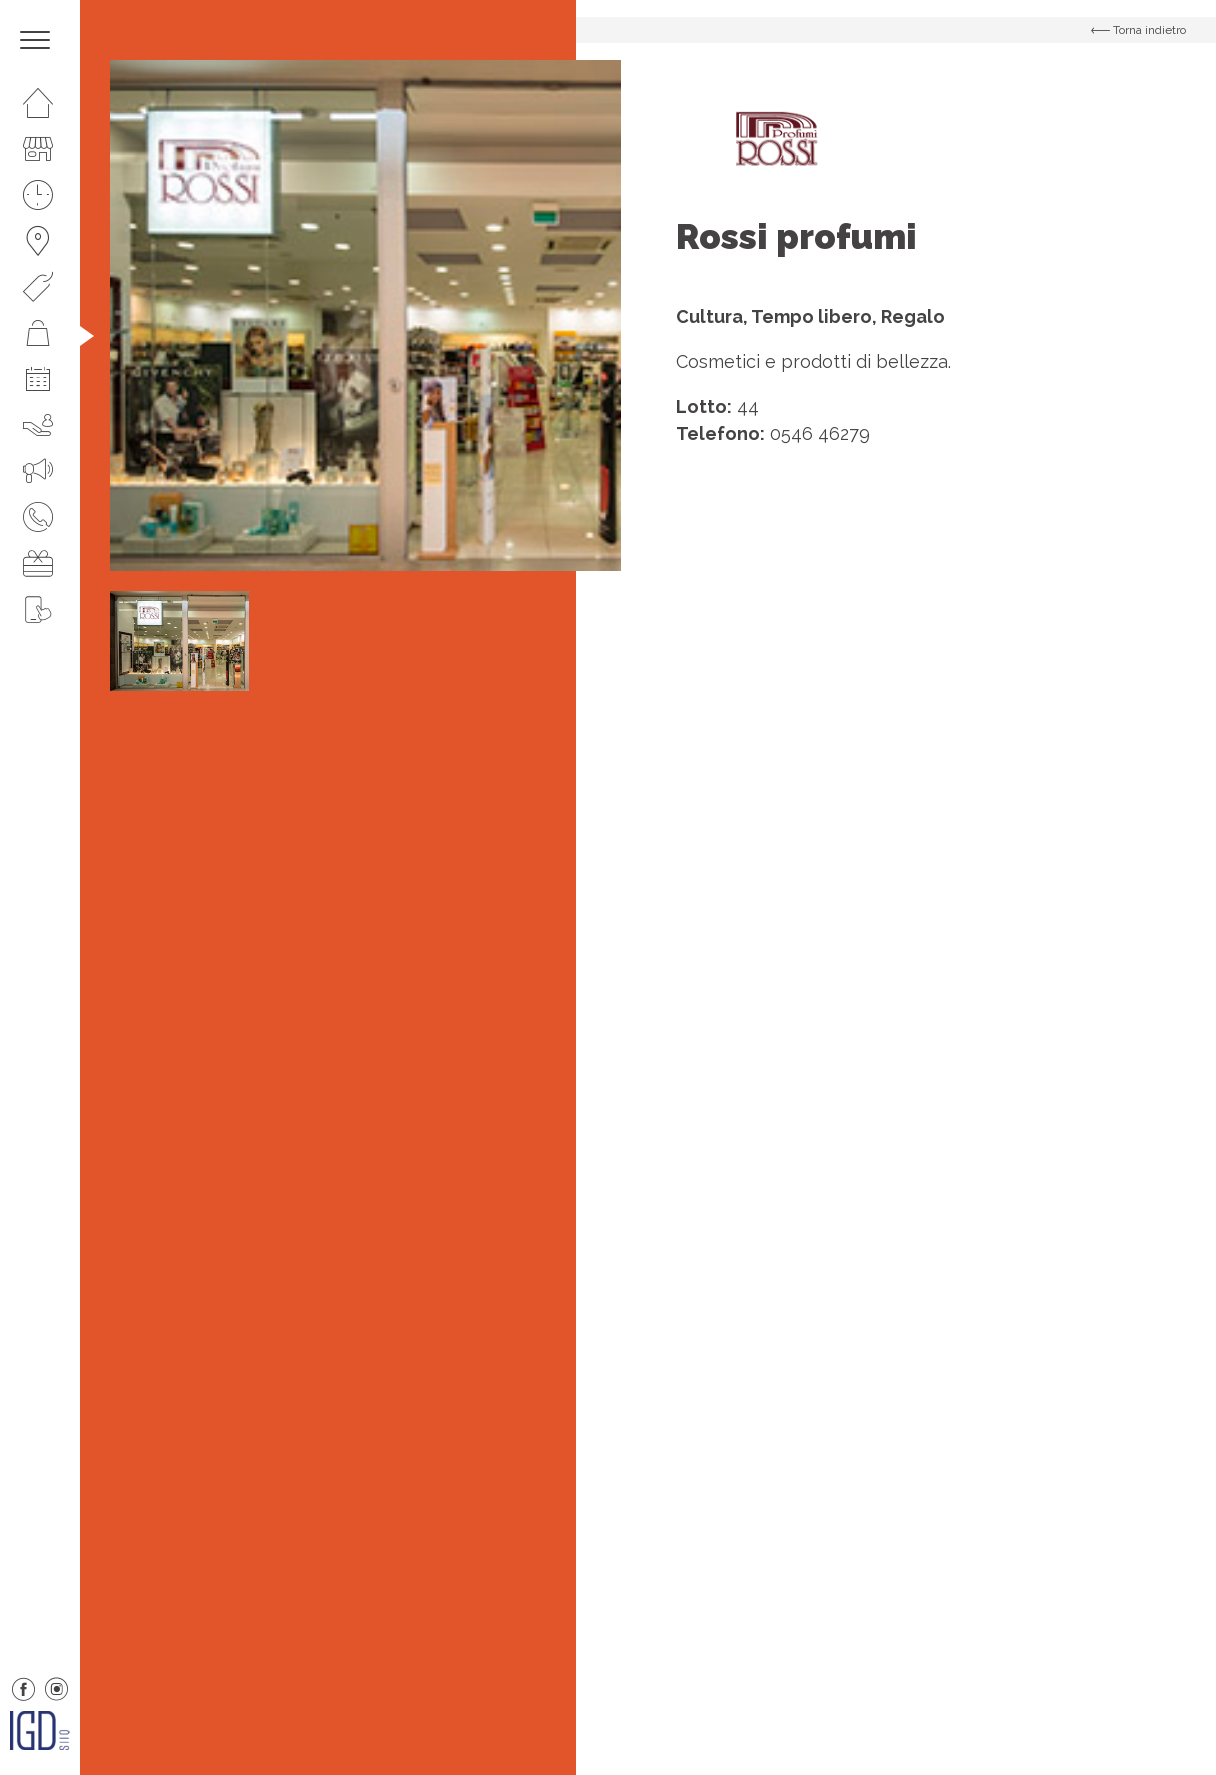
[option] (365, 315)
